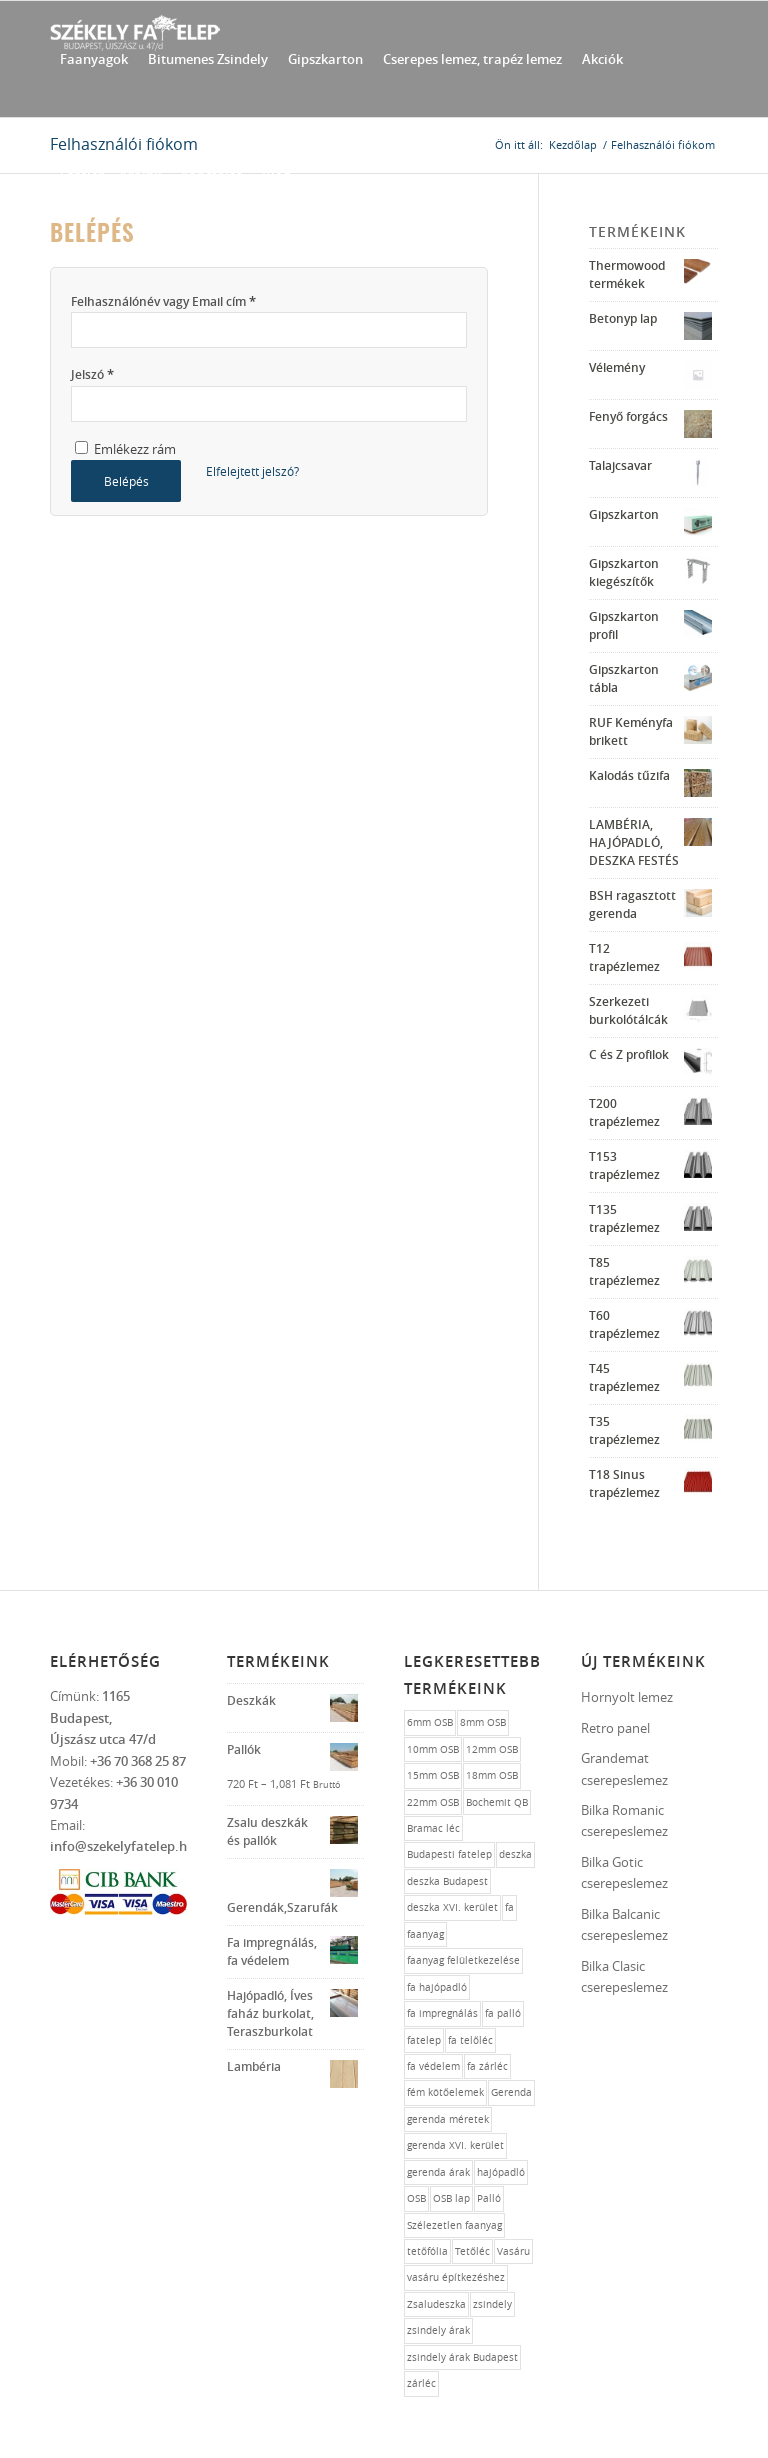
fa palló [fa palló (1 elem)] (503, 2013)
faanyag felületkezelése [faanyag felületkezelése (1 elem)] (463, 1960)
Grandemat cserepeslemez (624, 1768)
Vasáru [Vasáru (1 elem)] (513, 2251)
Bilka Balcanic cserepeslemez (624, 1924)
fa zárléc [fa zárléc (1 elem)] (487, 2066)
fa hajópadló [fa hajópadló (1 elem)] (437, 1987)
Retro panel (615, 1728)
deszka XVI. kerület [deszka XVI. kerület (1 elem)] (452, 1907)
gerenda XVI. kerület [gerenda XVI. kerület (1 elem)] (455, 2145)
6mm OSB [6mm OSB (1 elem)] (430, 1722)
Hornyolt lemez (627, 1697)
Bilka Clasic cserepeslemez (624, 1976)
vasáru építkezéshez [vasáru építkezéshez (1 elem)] (456, 2277)
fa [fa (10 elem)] (509, 1907)
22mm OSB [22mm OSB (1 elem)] (433, 1802)
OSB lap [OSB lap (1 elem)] (451, 2198)
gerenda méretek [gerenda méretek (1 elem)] (448, 2119)
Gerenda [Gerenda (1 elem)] (511, 2092)
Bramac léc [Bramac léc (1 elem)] (433, 1828)
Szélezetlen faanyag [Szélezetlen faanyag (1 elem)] (454, 2225)
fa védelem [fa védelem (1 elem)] (433, 2066)
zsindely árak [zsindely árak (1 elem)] (438, 2330)
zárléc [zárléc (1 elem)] (421, 2383)
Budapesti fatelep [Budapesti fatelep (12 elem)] (449, 1854)
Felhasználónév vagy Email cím (163, 301)
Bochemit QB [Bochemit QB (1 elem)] (497, 1802)
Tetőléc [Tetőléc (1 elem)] (472, 2251)
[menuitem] (94, 59)
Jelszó (92, 374)
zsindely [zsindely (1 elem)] (492, 2304)
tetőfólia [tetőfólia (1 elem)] (427, 2251)
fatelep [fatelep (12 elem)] (424, 2040)
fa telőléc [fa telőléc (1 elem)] (470, 2040)
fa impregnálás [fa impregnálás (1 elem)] (442, 2013)
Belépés (126, 481)
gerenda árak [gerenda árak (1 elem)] (438, 2172)
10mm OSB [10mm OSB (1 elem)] (433, 1749)
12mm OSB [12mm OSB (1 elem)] (492, 1749)
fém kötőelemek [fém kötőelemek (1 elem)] (445, 2092)
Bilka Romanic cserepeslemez (624, 1820)
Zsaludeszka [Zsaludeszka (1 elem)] (436, 2304)
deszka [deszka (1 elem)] (515, 1854)
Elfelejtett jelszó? (252, 471)
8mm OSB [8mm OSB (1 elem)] (483, 1722)
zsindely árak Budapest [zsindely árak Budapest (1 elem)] (462, 2357)
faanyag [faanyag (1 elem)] (425, 1934)
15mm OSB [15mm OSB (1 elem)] (433, 1775)
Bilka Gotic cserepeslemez (624, 1872)
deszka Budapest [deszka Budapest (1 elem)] (447, 1881)
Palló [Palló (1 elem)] (489, 2198)
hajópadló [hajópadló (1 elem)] (501, 2172)
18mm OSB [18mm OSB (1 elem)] (492, 1775)
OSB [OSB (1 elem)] (416, 2198)
